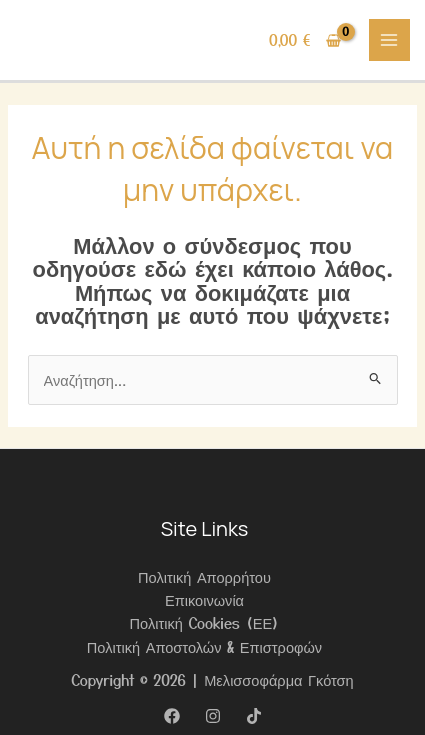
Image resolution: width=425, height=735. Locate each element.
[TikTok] (254, 716)
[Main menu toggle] (390, 40)
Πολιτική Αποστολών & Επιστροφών (204, 646)
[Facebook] (172, 716)
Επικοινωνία (204, 599)
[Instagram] (213, 716)
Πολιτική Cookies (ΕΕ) (205, 622)
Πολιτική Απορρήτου (204, 576)
